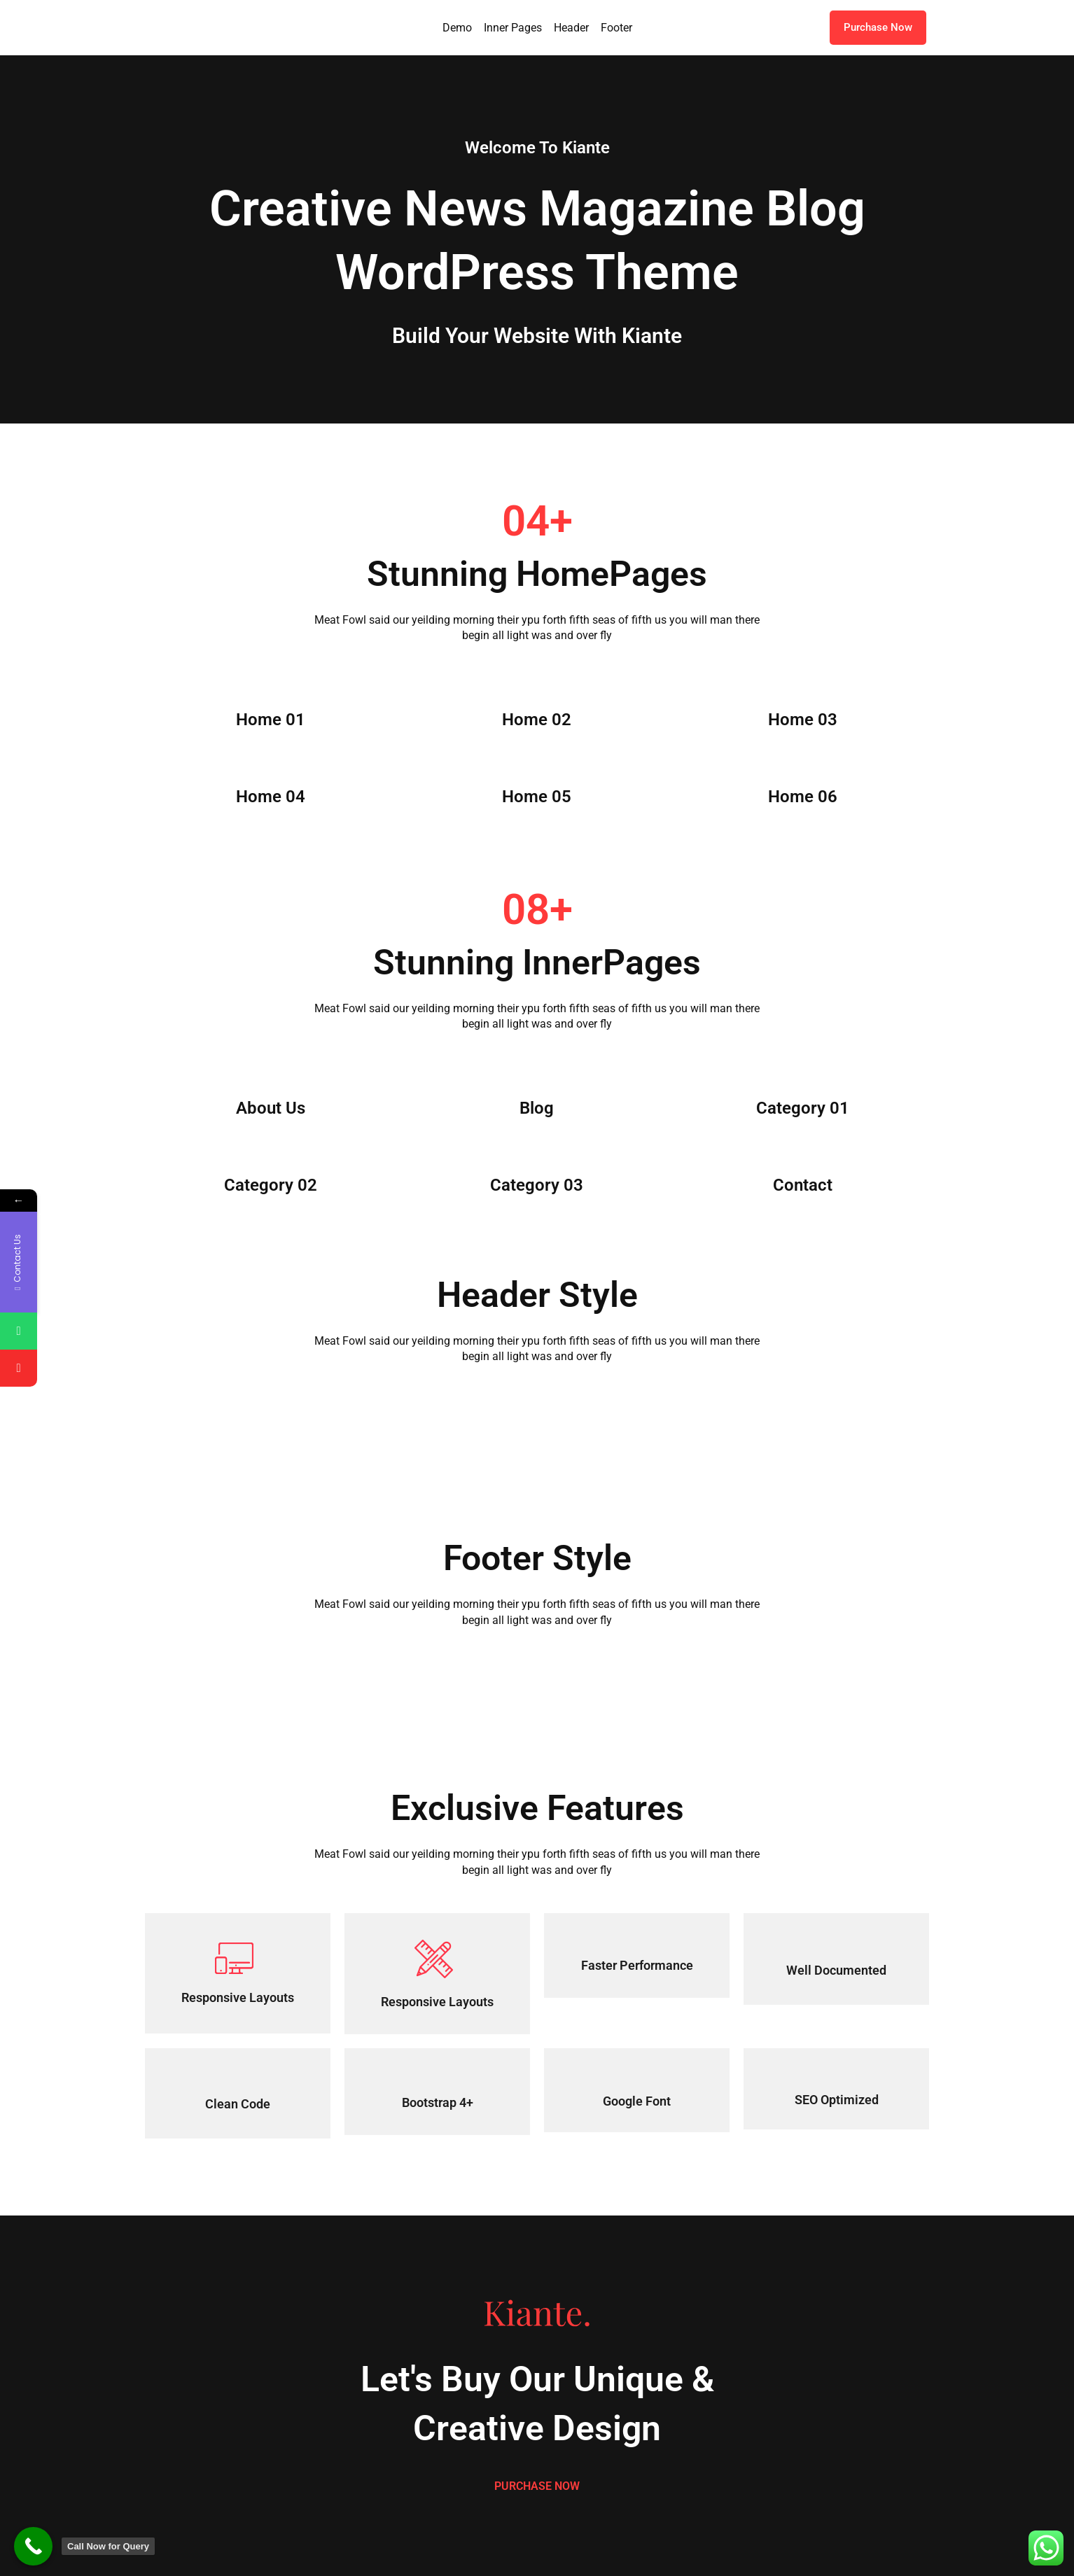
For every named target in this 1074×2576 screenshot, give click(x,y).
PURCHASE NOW (537, 2486)
